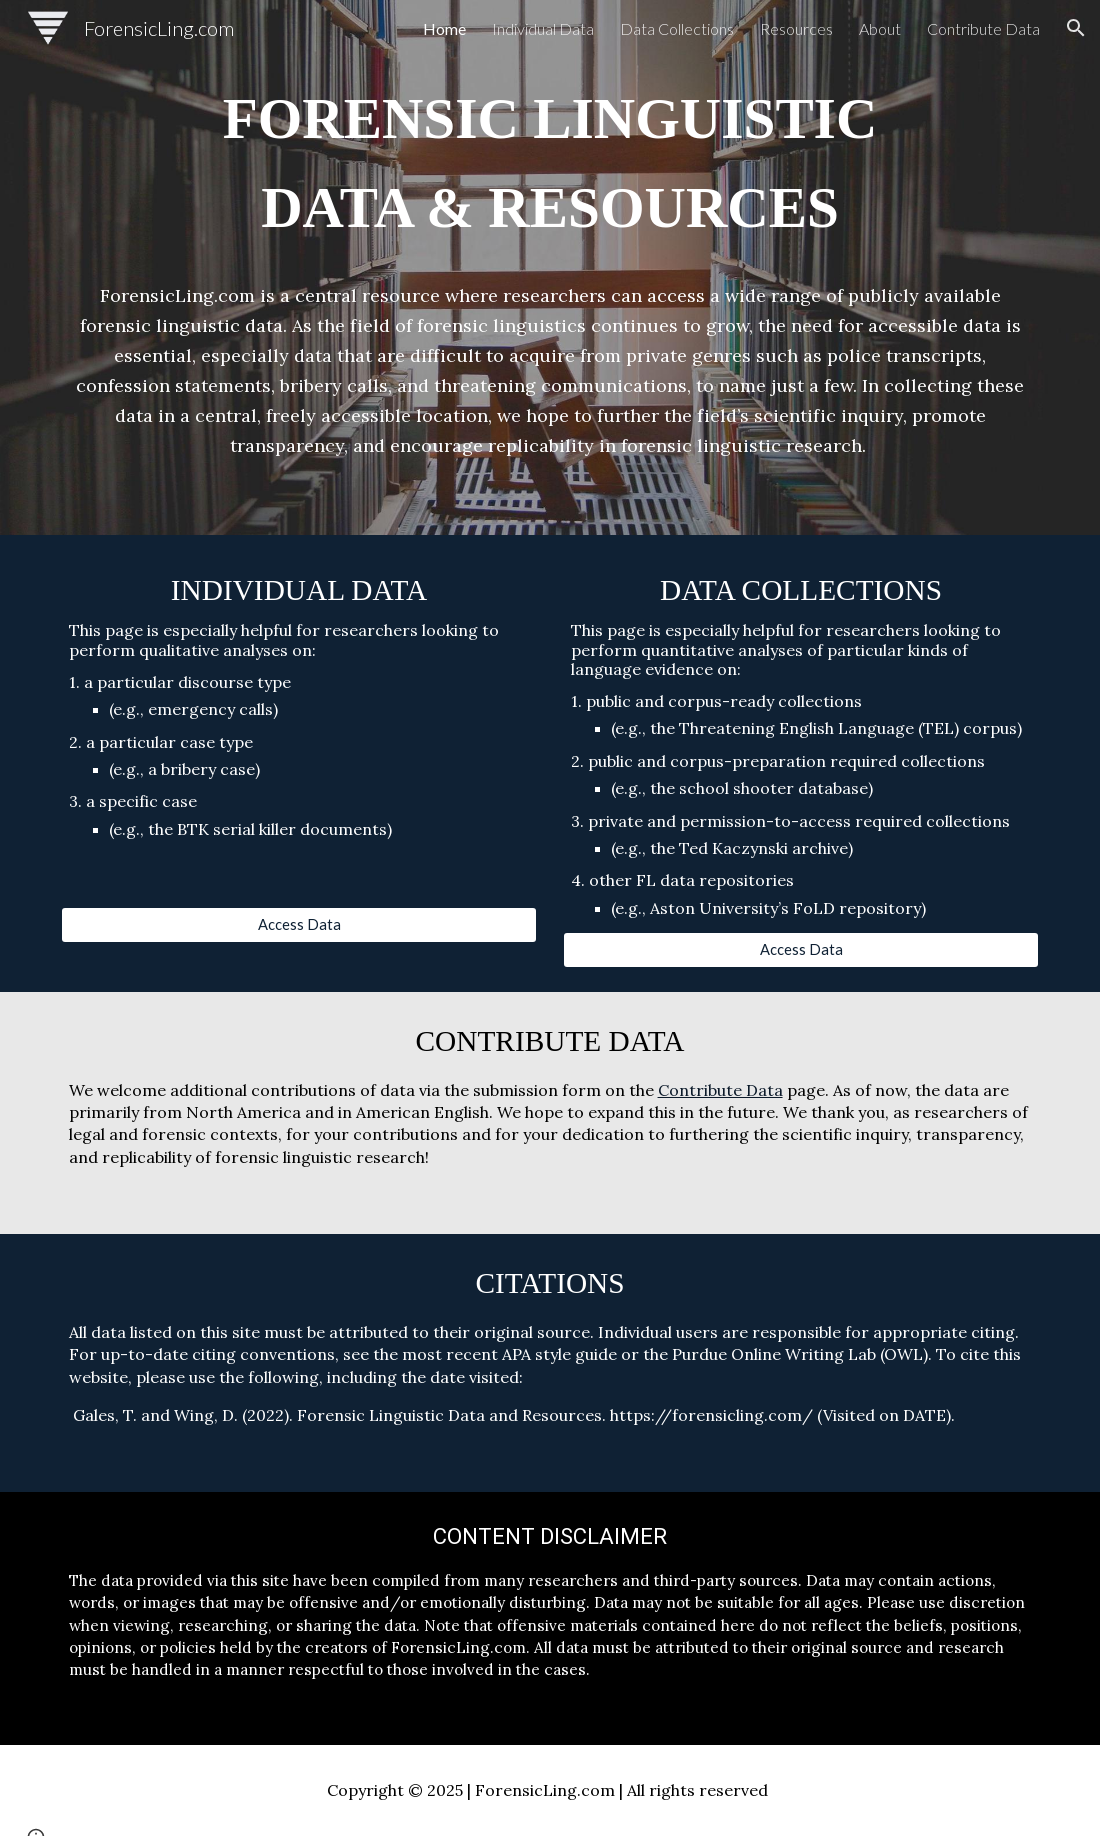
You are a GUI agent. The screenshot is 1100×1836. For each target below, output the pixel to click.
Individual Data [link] (543, 28)
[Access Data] (299, 925)
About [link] (880, 28)
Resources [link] (796, 28)
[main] (550, 163)
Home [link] (444, 28)
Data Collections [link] (677, 28)
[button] (1076, 28)
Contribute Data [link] (983, 28)
